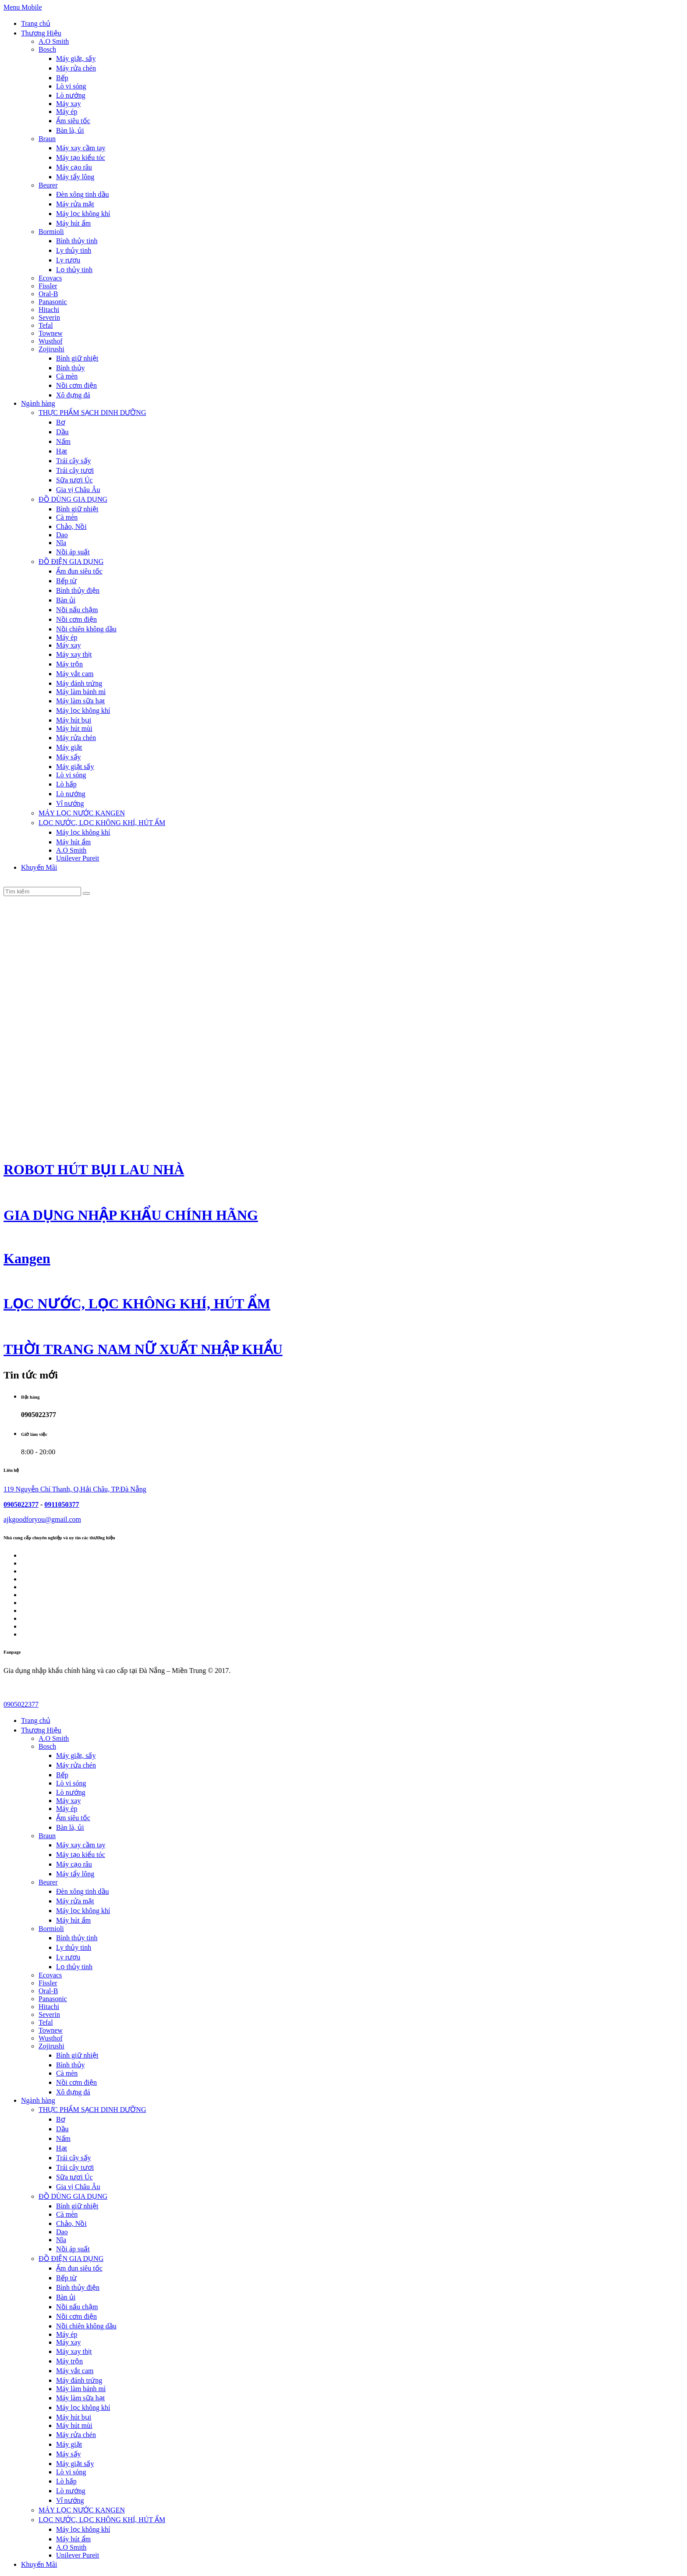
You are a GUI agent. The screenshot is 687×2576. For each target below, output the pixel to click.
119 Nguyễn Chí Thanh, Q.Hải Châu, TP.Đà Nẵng (75, 1489)
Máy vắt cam (74, 673)
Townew (51, 333)
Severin (49, 317)
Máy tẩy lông (75, 177)
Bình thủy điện (77, 590)
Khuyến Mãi (39, 867)
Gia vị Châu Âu (78, 489)
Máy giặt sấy (75, 766)
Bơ (60, 422)
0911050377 (61, 1504)
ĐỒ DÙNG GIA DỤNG (73, 499)
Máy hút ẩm (73, 223)
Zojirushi (51, 349)
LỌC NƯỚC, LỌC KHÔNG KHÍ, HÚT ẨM (102, 822)
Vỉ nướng (70, 803)
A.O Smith (54, 41)
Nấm (63, 441)
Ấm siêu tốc (73, 120)
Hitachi (49, 309)
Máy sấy (68, 757)
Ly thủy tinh (73, 250)
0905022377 (21, 1504)
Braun (47, 138)
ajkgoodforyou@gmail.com (42, 1519)
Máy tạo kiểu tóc (80, 157)
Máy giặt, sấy (76, 58)
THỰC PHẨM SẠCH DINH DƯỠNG (92, 412)
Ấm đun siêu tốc (79, 571)
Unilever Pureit (77, 858)
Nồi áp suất (73, 552)
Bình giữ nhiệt (77, 358)
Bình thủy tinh (76, 240)
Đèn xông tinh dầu (82, 194)
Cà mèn (67, 376)
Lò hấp (66, 784)
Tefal (46, 325)
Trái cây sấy (73, 460)
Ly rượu (68, 260)
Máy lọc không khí (83, 213)
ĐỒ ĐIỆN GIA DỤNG (71, 561)
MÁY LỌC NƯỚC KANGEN (82, 813)
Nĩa (61, 542)
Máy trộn (69, 664)
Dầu (62, 432)
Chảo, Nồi (71, 526)
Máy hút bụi (73, 720)
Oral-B (48, 294)
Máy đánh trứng (79, 683)
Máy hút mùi (74, 728)
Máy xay (68, 103)
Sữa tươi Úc (74, 480)
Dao (62, 535)
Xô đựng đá (73, 395)
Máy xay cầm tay (81, 148)
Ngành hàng (38, 403)
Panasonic (53, 301)
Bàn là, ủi (70, 130)
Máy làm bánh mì (81, 691)
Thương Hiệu (41, 33)
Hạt (61, 451)
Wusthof (50, 341)
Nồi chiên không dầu (86, 629)
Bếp (62, 77)
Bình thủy (70, 368)
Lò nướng (70, 95)
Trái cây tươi (75, 470)
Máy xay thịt (74, 654)
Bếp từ (66, 581)
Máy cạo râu (74, 167)
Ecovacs (50, 278)
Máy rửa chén (76, 68)
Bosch (47, 49)
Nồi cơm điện (76, 385)
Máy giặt (69, 747)
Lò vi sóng (71, 86)
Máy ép (66, 111)
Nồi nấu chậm (77, 609)
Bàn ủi (65, 600)
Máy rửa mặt (75, 204)
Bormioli (51, 231)
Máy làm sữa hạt (80, 701)
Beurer (48, 185)
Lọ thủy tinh (74, 269)
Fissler (48, 286)
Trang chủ (35, 23)
